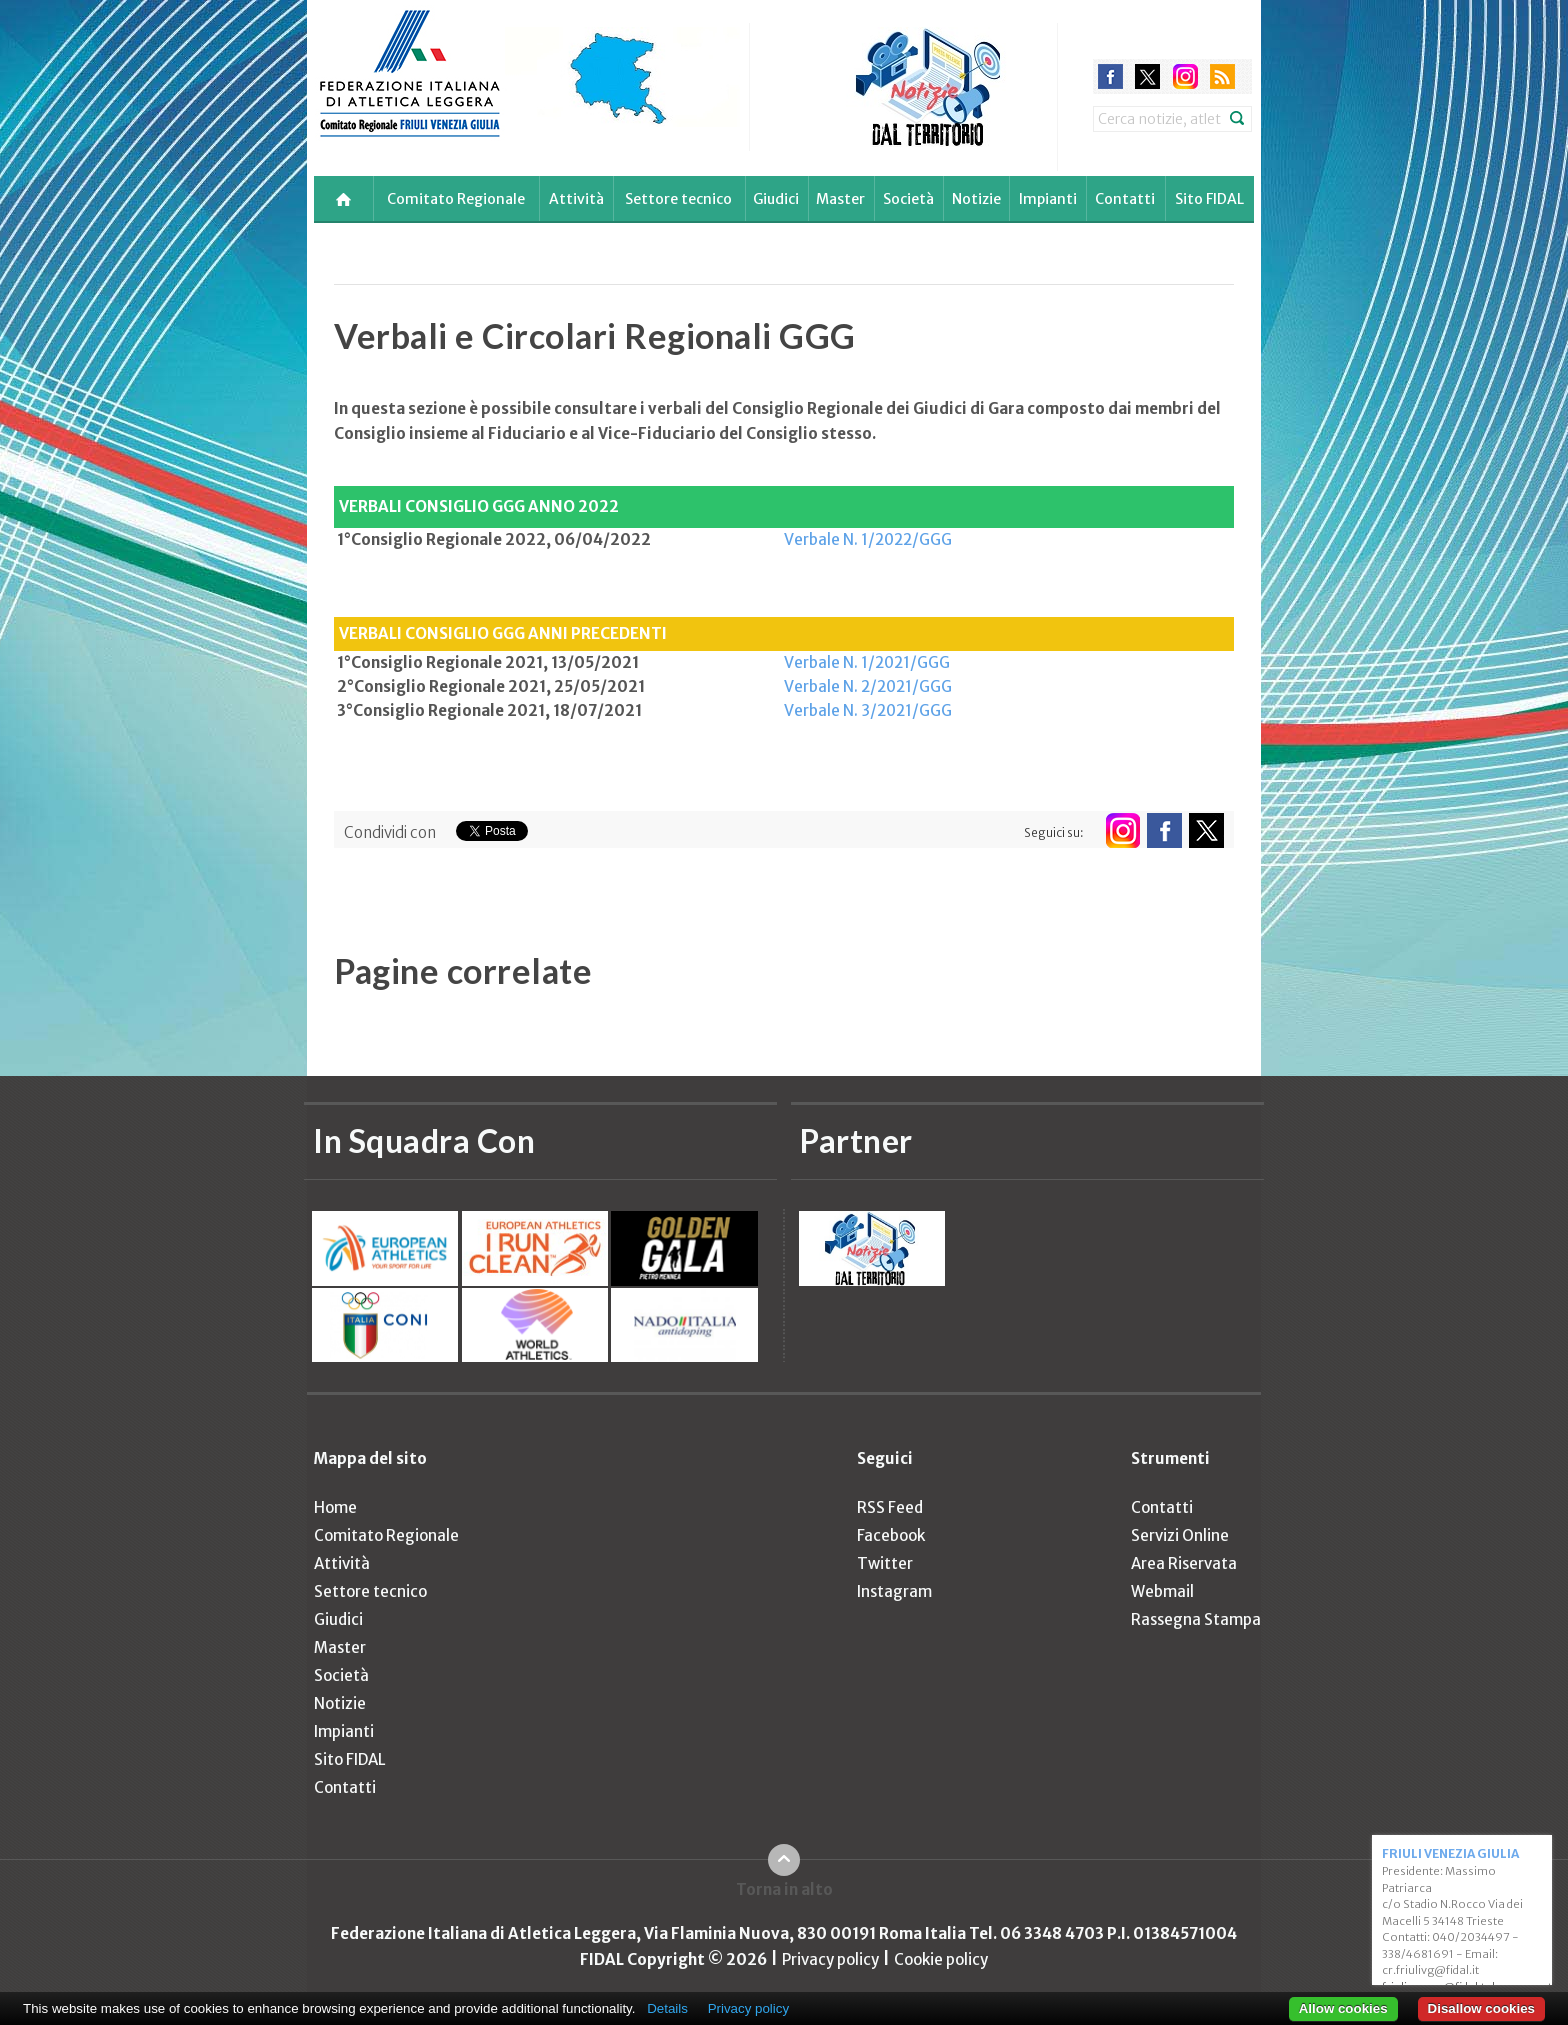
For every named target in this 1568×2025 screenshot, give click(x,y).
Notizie (976, 199)
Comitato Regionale (456, 199)
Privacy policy (830, 1959)
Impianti (1048, 199)
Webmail (1162, 1591)
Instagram (894, 1591)
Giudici (776, 199)
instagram (1185, 76)
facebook (1110, 76)
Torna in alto (784, 1889)
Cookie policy (941, 1959)
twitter (1147, 76)
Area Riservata (1184, 1563)
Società (908, 199)
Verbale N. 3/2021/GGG (868, 710)
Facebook (891, 1535)
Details (667, 2008)
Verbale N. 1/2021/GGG (867, 662)
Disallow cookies (1481, 2008)
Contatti (1125, 199)
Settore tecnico (678, 199)
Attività (576, 199)
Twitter (885, 1563)
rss (1222, 76)
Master (840, 199)
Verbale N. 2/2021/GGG (868, 686)
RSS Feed (890, 1507)
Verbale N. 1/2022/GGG (868, 539)
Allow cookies (1343, 2008)
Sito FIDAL (1209, 199)
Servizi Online (1180, 1535)
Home (335, 1507)
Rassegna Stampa (1196, 1619)
